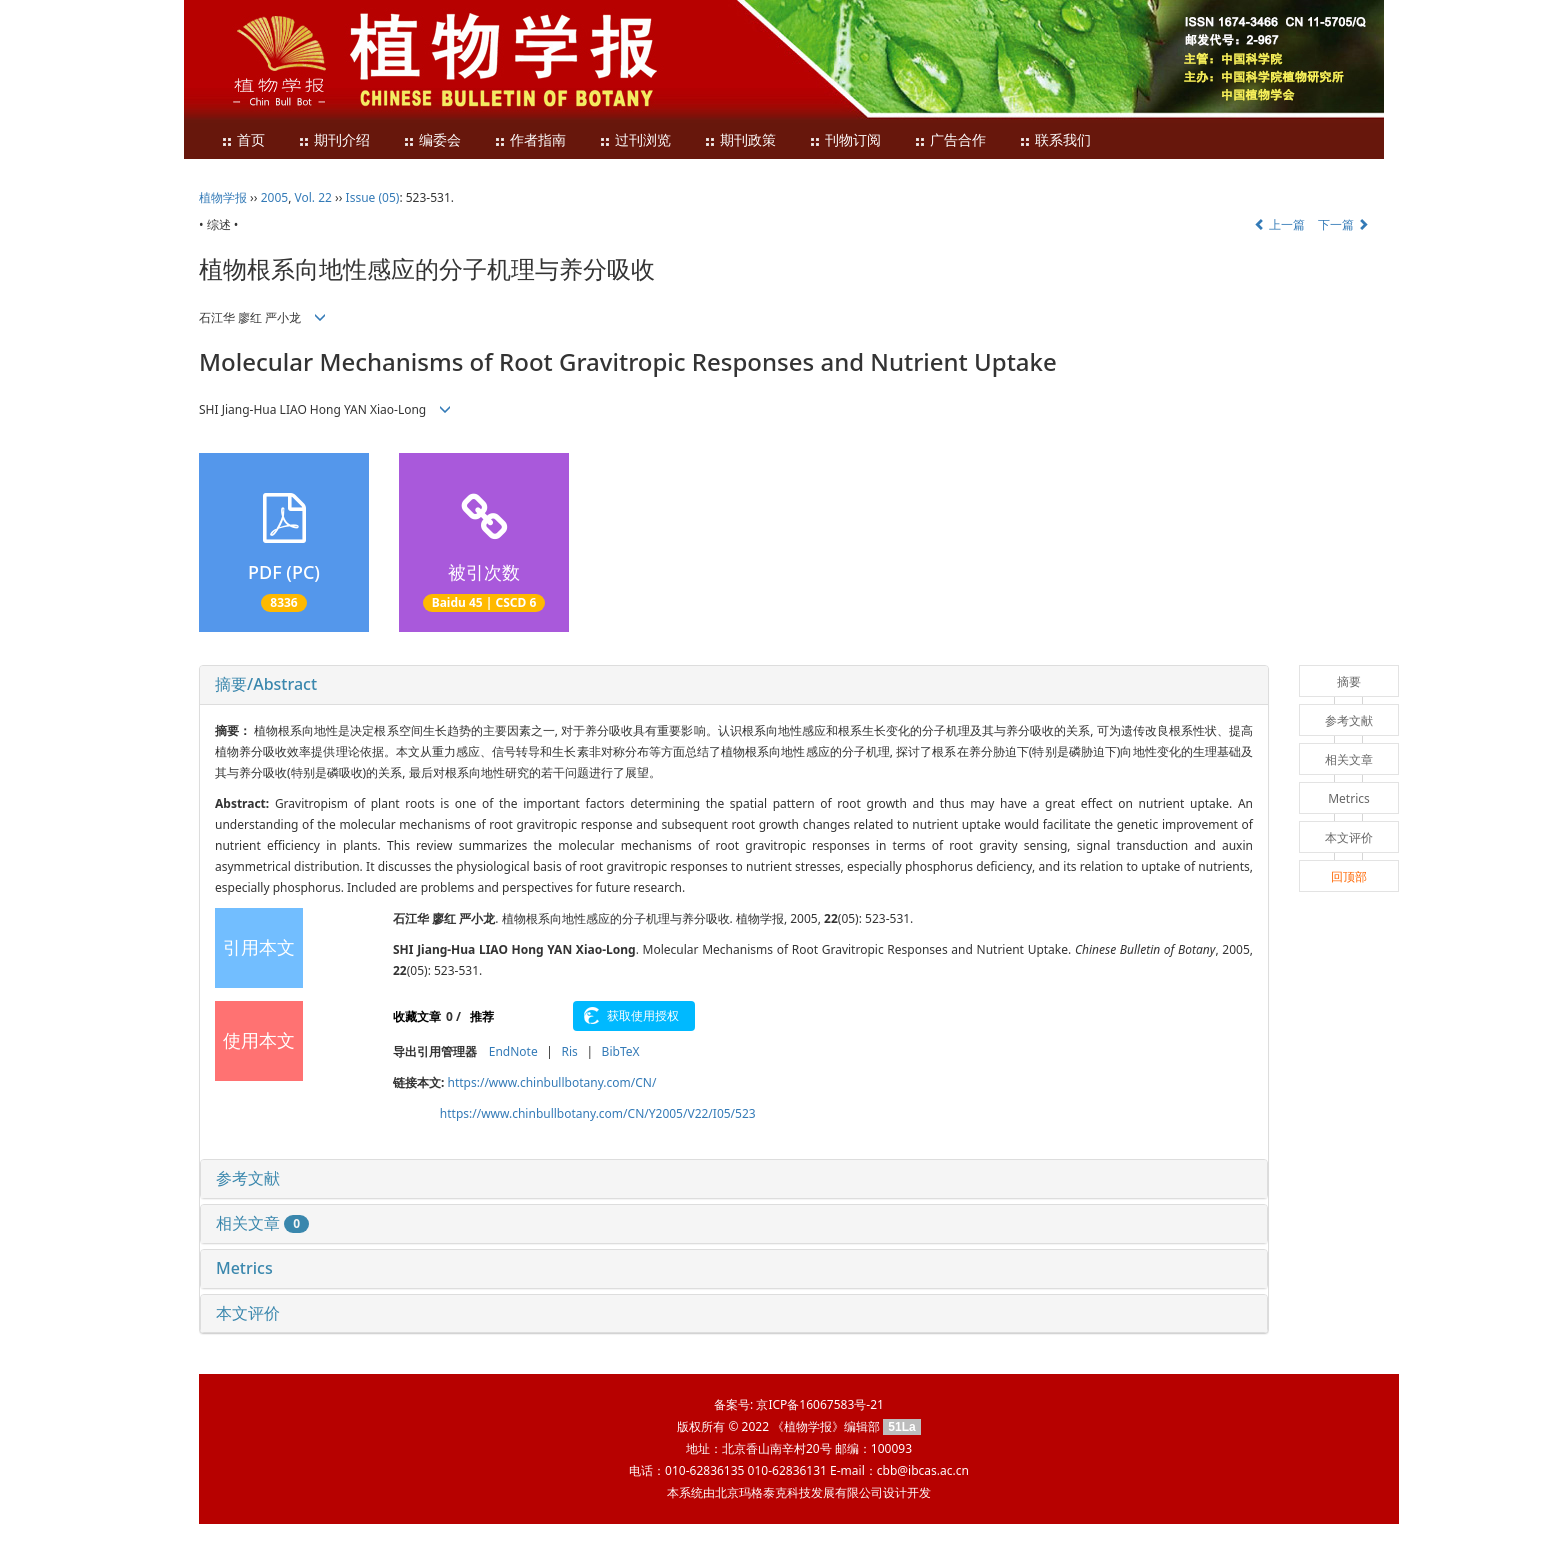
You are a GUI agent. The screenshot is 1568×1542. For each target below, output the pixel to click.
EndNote (513, 1051)
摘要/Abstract (266, 684)
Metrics (244, 1268)
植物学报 (223, 197)
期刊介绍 (334, 140)
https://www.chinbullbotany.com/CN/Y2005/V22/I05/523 (598, 1113)
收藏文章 (417, 1016)
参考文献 (248, 1178)
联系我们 (1055, 140)
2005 (274, 197)
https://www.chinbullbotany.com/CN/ (552, 1082)
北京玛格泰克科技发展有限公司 (799, 1492)
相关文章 (262, 1223)
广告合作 (950, 140)
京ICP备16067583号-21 (819, 1404)
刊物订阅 (845, 140)
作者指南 (530, 140)
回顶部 (1349, 876)
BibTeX (621, 1051)
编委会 (432, 140)
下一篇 (1343, 224)
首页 (243, 140)
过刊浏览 (635, 140)
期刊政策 (740, 140)
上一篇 (1279, 224)
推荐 (482, 1016)
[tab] (734, 685)
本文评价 (248, 1313)
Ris (569, 1051)
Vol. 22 (313, 197)
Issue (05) (373, 197)
